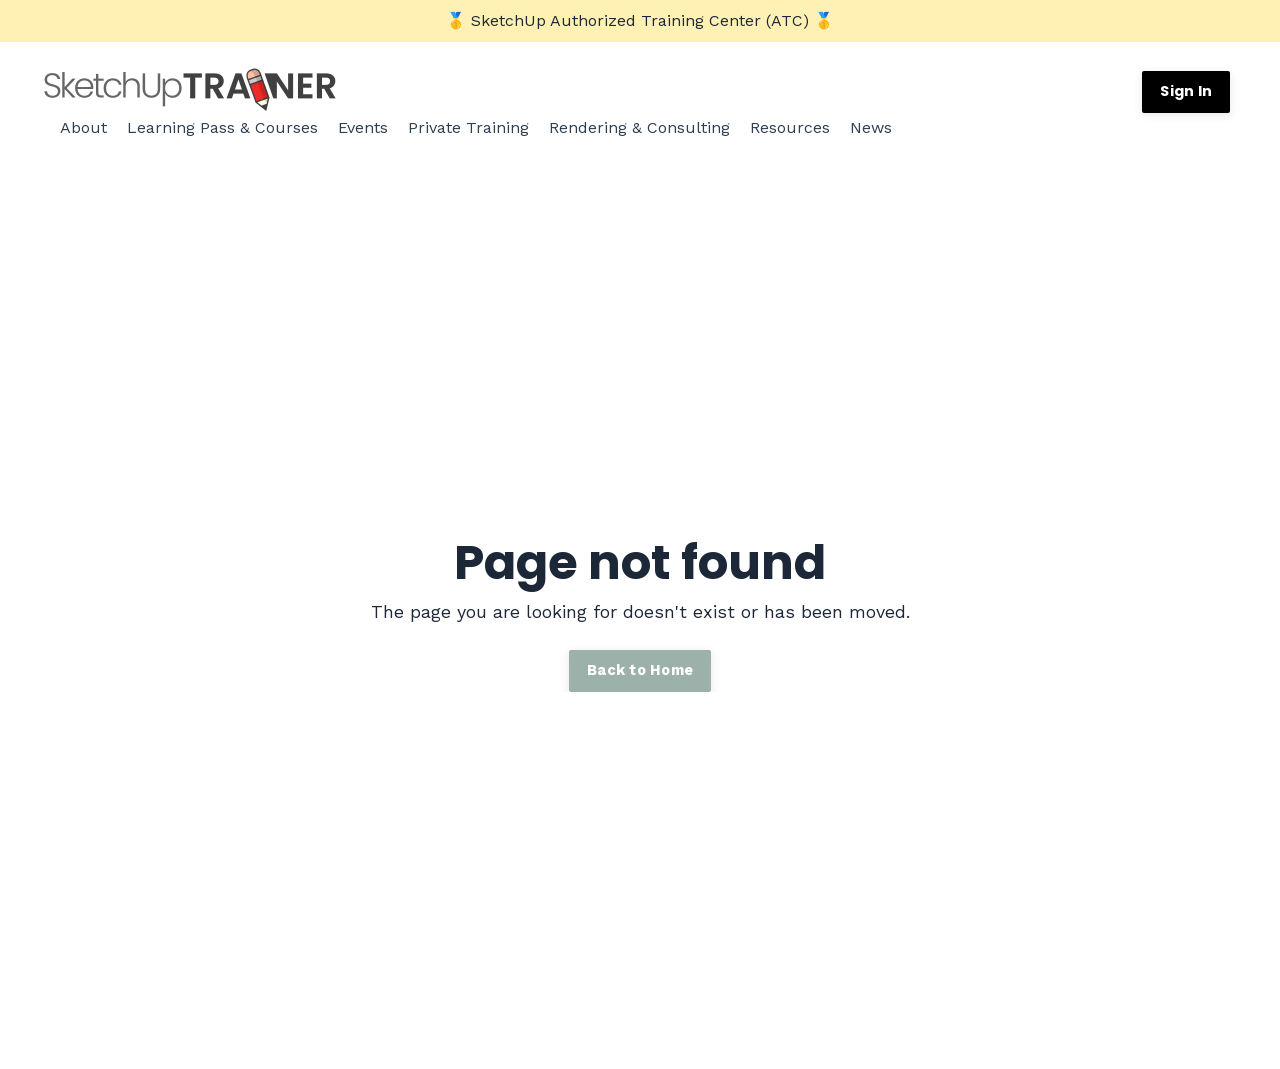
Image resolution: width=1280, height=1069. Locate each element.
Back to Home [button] (640, 669)
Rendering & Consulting (639, 127)
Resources (790, 127)
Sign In (1186, 91)
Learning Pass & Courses (222, 127)
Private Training (468, 127)
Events (363, 127)
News (871, 127)
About (83, 127)
